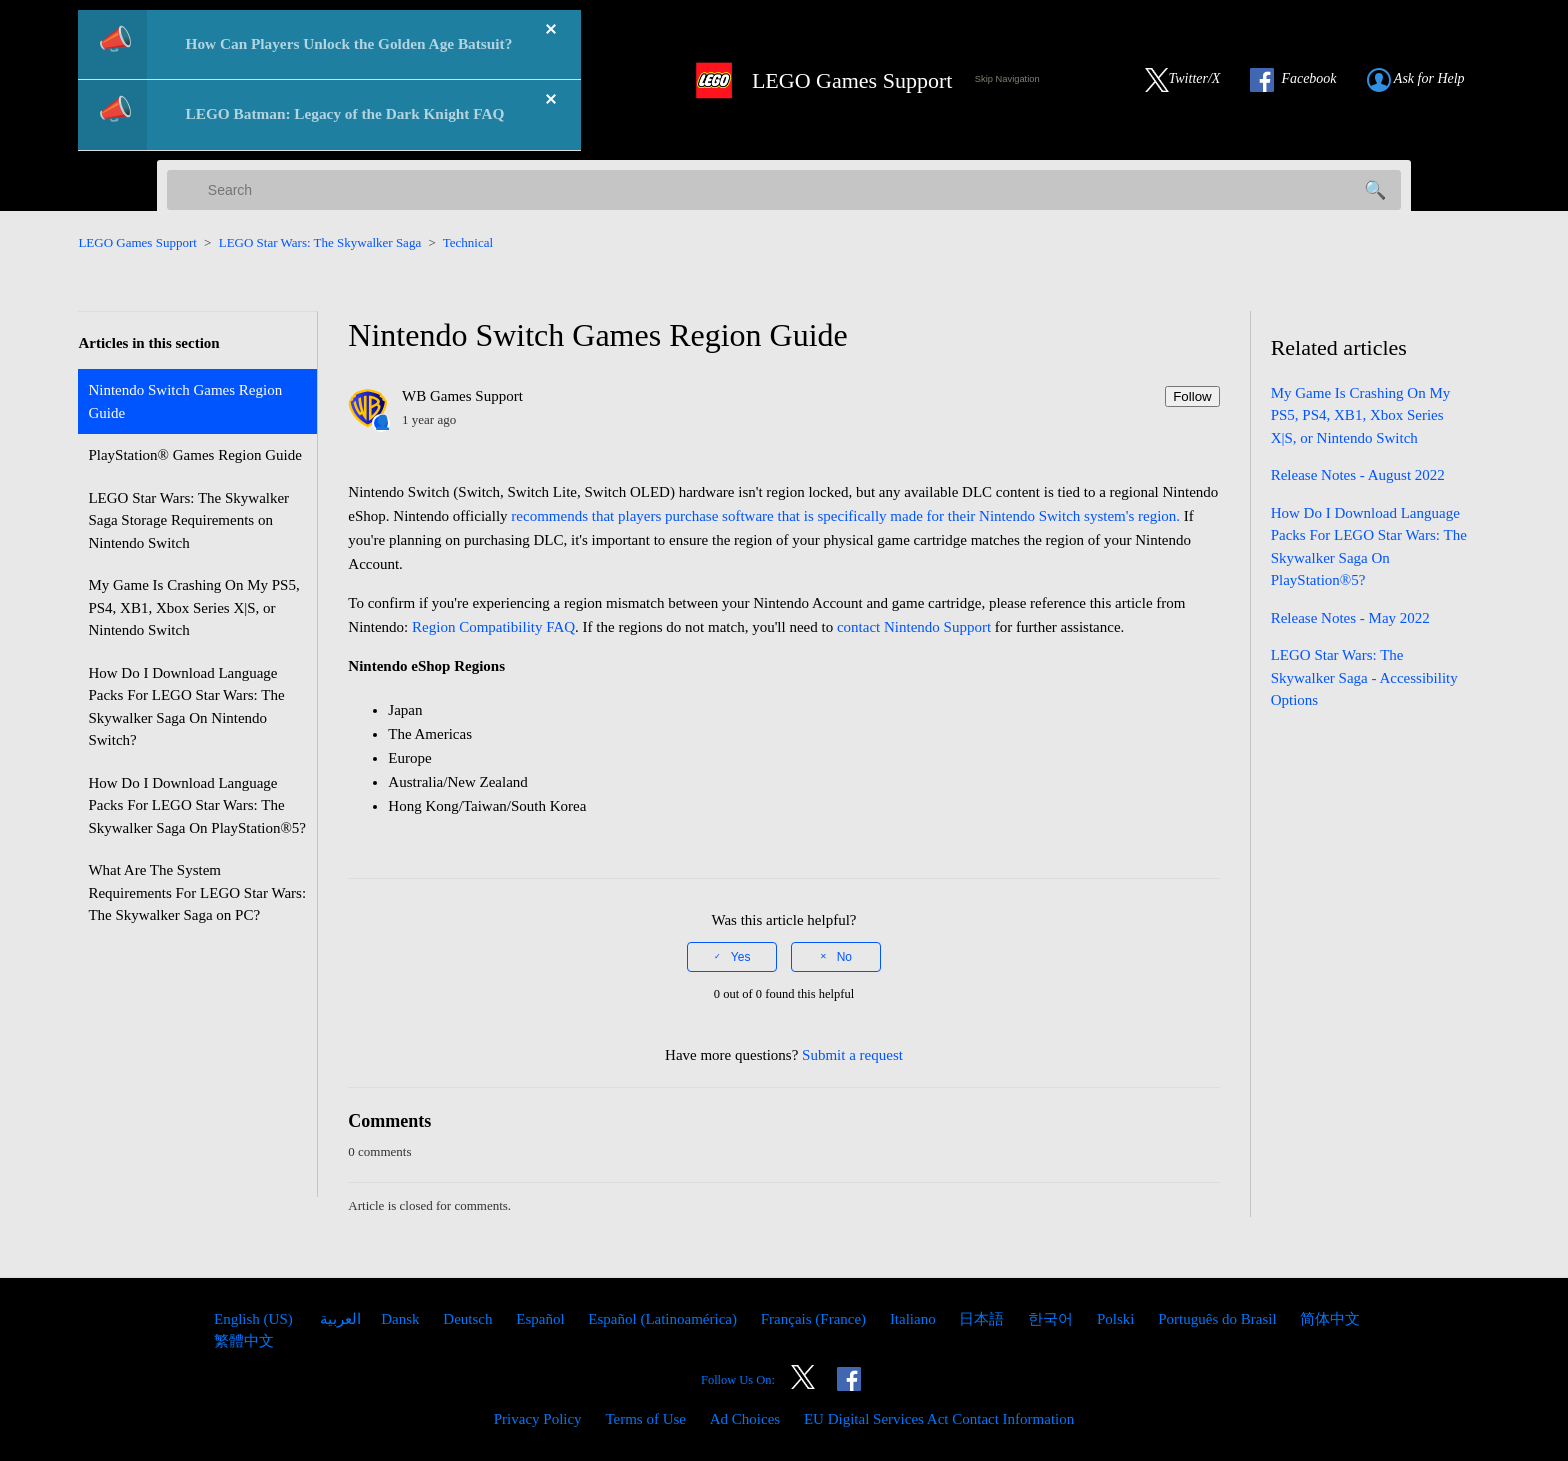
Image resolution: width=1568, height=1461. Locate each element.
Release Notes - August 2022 (1358, 475)
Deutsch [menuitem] (469, 1319)
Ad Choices (745, 1419)
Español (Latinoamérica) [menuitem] (664, 1319)
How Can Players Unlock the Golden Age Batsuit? (349, 43)
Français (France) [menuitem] (815, 1319)
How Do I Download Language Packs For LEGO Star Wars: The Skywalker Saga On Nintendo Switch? (186, 707)
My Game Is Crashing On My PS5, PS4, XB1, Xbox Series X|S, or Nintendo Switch (193, 607)
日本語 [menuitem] (983, 1319)
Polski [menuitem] (1117, 1319)
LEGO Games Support (137, 242)
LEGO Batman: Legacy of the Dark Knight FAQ (345, 113)
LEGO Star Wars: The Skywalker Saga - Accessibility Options (1364, 677)
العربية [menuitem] (339, 1319)
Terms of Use (645, 1419)
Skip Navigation (1007, 79)
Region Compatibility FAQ (493, 627)
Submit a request (852, 1055)
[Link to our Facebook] (1303, 80)
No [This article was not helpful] (844, 957)
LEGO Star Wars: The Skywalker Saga (320, 242)
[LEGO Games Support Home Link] (816, 80)
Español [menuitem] (542, 1319)
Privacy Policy (538, 1419)
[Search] (784, 190)
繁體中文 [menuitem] (244, 1341)
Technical (468, 242)
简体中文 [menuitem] (1330, 1319)
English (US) (255, 1319)
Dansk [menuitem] (402, 1319)
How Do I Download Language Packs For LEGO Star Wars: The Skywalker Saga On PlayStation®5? (197, 805)
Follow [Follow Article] (1192, 396)
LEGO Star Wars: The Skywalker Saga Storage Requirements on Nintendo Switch (188, 520)
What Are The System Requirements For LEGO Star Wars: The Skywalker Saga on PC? (197, 892)
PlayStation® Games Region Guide (194, 455)
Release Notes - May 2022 (1350, 618)
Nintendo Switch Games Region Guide (185, 401)
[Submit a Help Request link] (1426, 80)
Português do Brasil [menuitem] (1219, 1319)
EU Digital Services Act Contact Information (939, 1419)
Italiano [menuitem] (915, 1319)
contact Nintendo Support (914, 627)
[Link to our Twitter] (1193, 80)
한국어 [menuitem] (1052, 1319)
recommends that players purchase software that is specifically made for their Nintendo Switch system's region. (845, 516)
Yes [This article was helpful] (741, 957)
